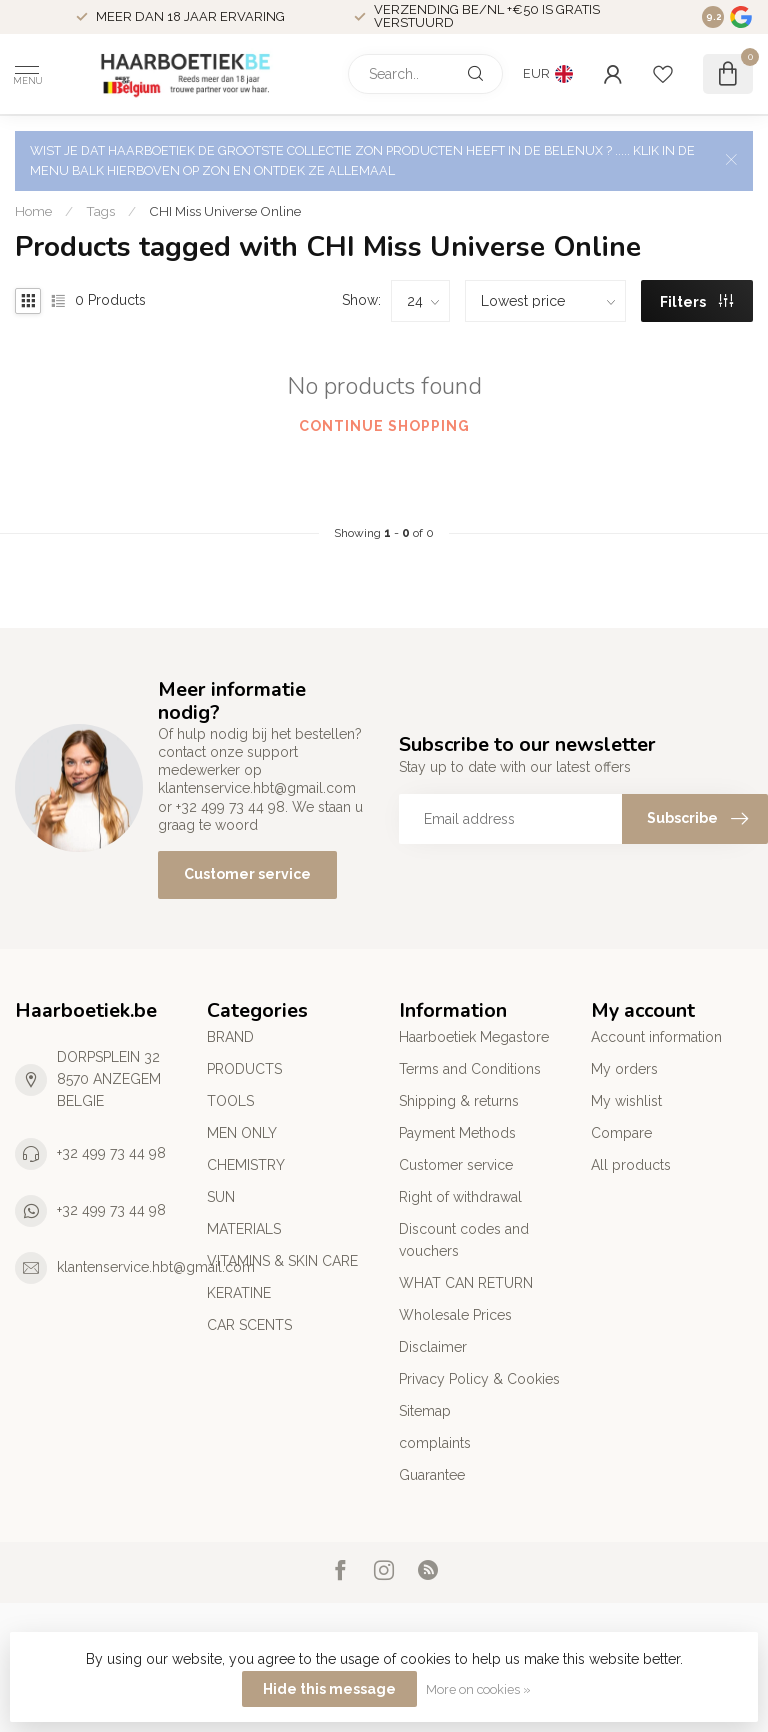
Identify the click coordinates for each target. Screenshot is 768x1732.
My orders (624, 1069)
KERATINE (239, 1293)
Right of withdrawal (460, 1197)
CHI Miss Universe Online (225, 211)
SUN (221, 1197)
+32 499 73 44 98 (111, 1153)
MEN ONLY (242, 1133)
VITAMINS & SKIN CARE (282, 1261)
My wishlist (626, 1101)
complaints (435, 1443)
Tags (100, 211)
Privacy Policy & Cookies (479, 1379)
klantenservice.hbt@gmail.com (156, 1267)
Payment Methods (457, 1133)
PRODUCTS (244, 1069)
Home (33, 211)
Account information (656, 1037)
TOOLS (230, 1101)
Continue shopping (384, 426)
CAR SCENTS (249, 1325)
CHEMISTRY (246, 1165)
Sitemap (425, 1411)
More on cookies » (478, 1689)
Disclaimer (433, 1347)
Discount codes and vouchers (464, 1240)
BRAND (230, 1037)
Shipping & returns (459, 1101)
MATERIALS (244, 1229)
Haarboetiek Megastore (474, 1037)
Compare (621, 1133)
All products (631, 1165)
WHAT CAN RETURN (466, 1283)
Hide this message (329, 1689)
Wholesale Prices (455, 1315)
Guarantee (432, 1475)
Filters (696, 302)
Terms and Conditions (470, 1069)
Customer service (247, 874)
